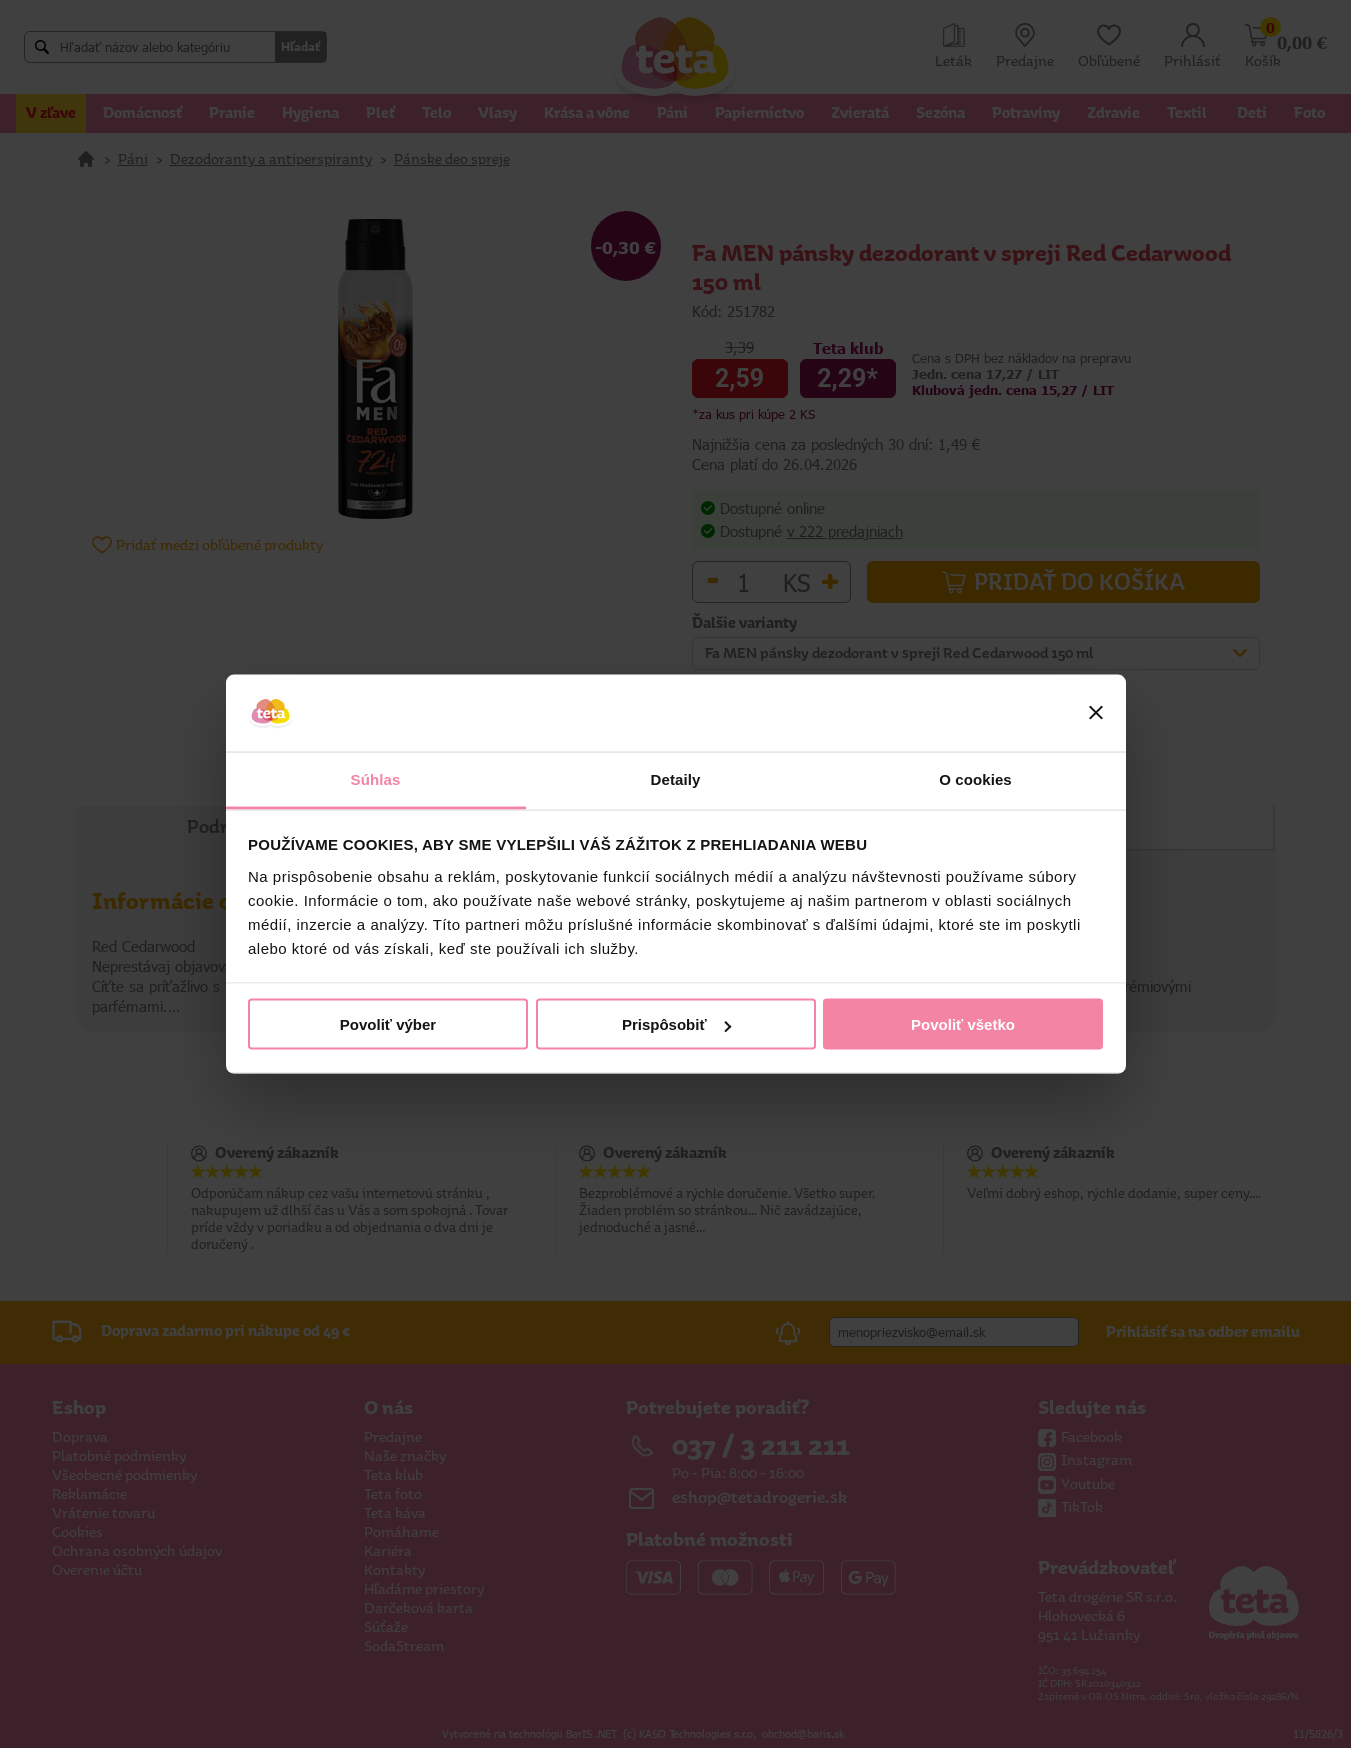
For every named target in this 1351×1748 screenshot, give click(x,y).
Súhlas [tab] (376, 778)
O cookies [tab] (975, 778)
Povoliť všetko (963, 1024)
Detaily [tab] (676, 778)
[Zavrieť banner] (1096, 713)
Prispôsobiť (676, 1024)
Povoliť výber (388, 1024)
